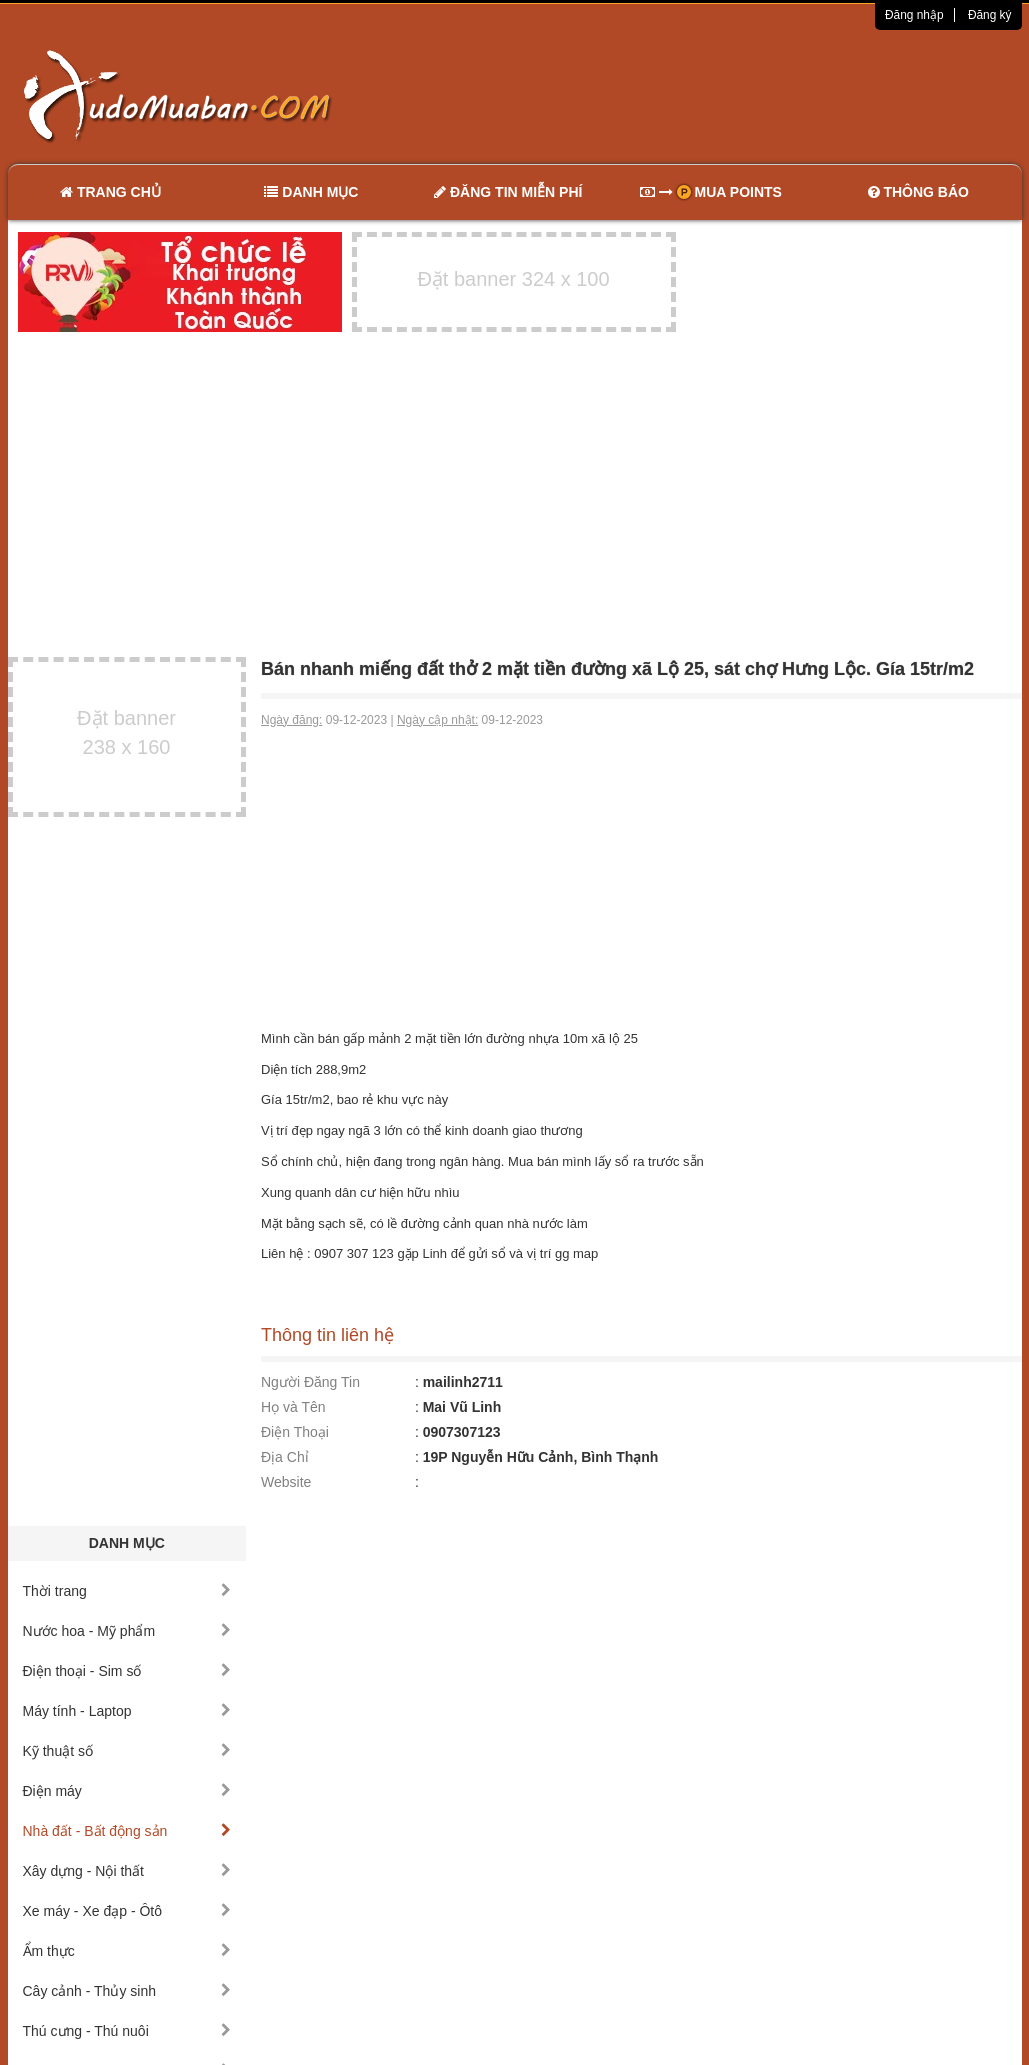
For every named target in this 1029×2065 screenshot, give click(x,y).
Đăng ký (990, 15)
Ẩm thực (127, 1951)
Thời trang (127, 1591)
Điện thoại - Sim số (127, 1671)
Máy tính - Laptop (127, 1711)
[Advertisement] (725, 95)
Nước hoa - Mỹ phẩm (127, 1631)
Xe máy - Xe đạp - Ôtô (127, 1911)
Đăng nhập (914, 15)
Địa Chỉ (285, 1457)
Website (286, 1482)
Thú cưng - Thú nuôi (127, 2031)
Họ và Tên (293, 1407)
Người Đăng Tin (310, 1382)
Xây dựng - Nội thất (127, 1871)
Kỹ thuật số (127, 1751)
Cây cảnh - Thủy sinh (127, 1991)
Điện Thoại (295, 1432)
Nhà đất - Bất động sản (127, 1831)
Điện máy (127, 1791)
